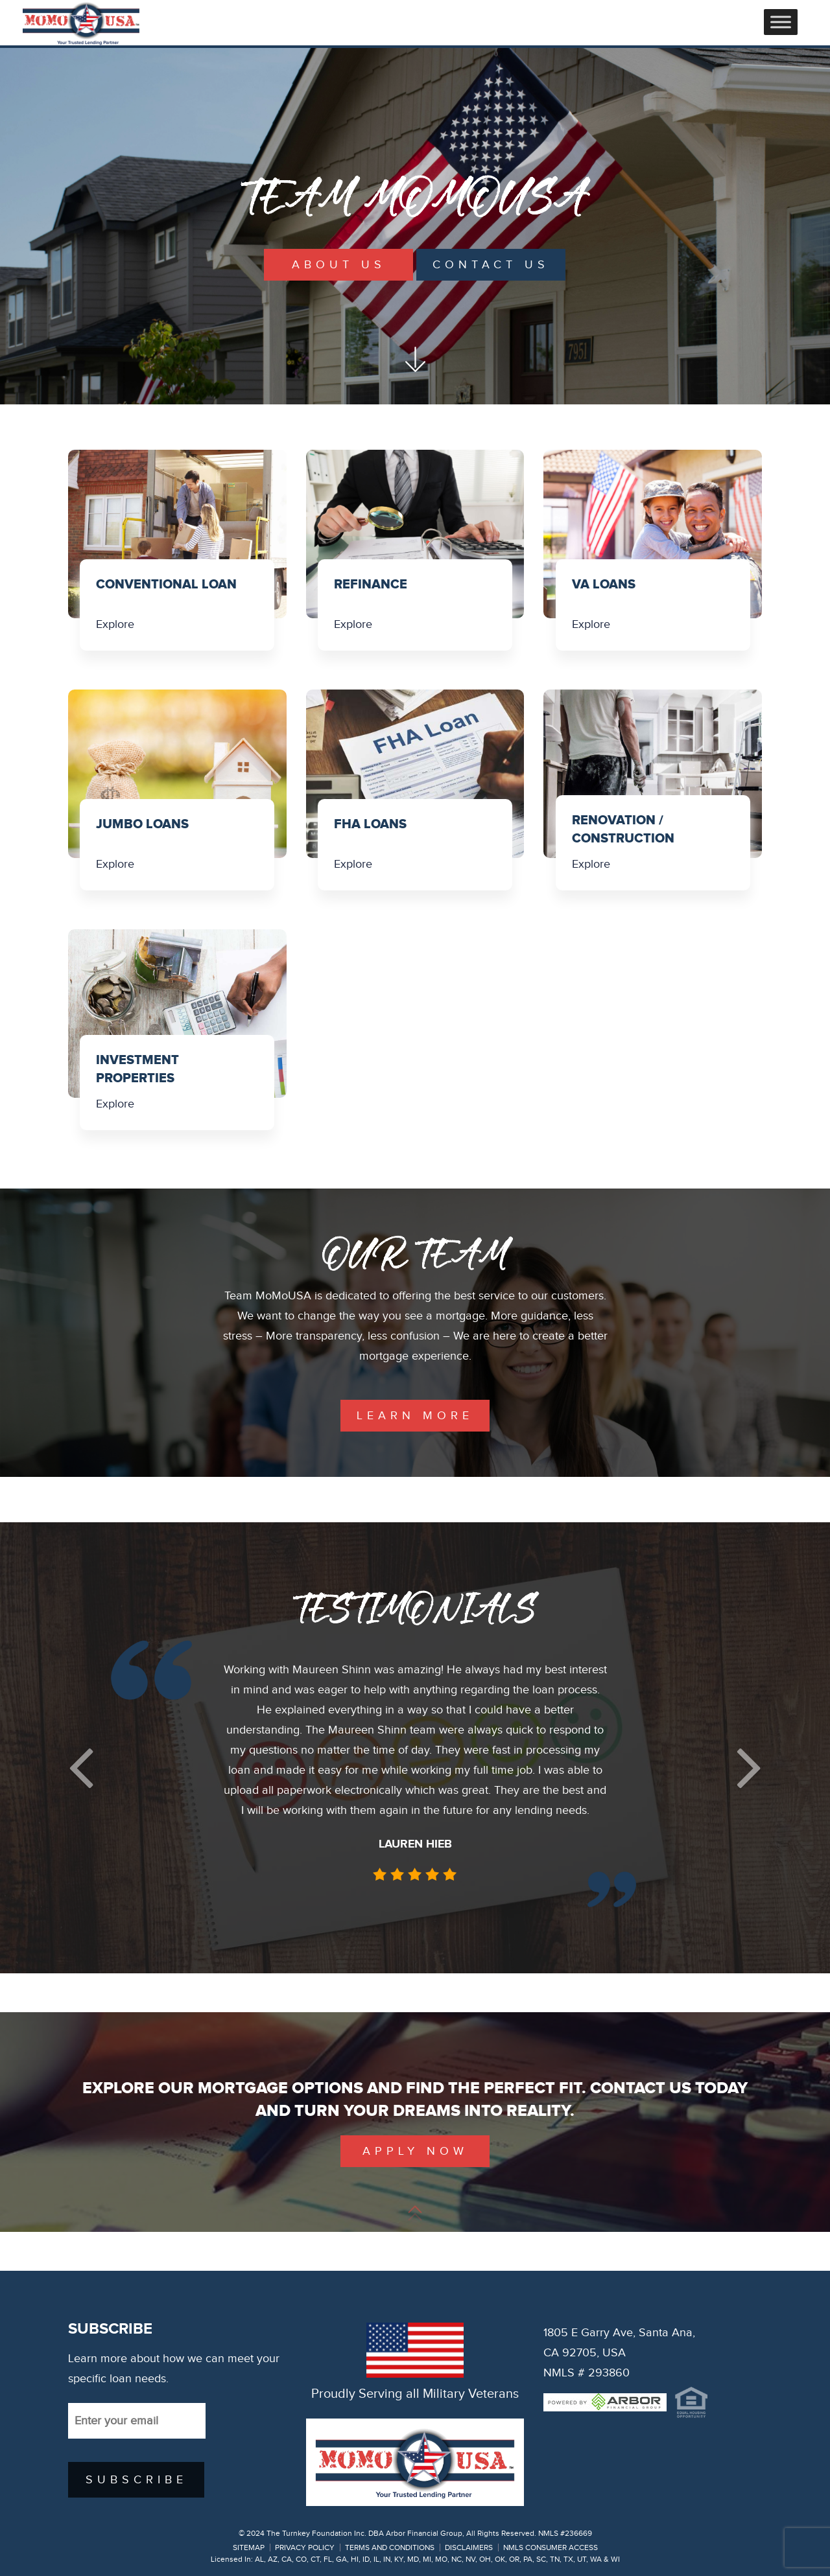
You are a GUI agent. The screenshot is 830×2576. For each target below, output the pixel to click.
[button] (80, 1767)
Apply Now (415, 2151)
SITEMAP (249, 2547)
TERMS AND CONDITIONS (389, 2547)
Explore (115, 624)
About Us (339, 265)
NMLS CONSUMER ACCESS (550, 2547)
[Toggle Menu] (780, 22)
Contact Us (491, 265)
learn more (415, 1415)
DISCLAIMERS (469, 2547)
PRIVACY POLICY (305, 2547)
